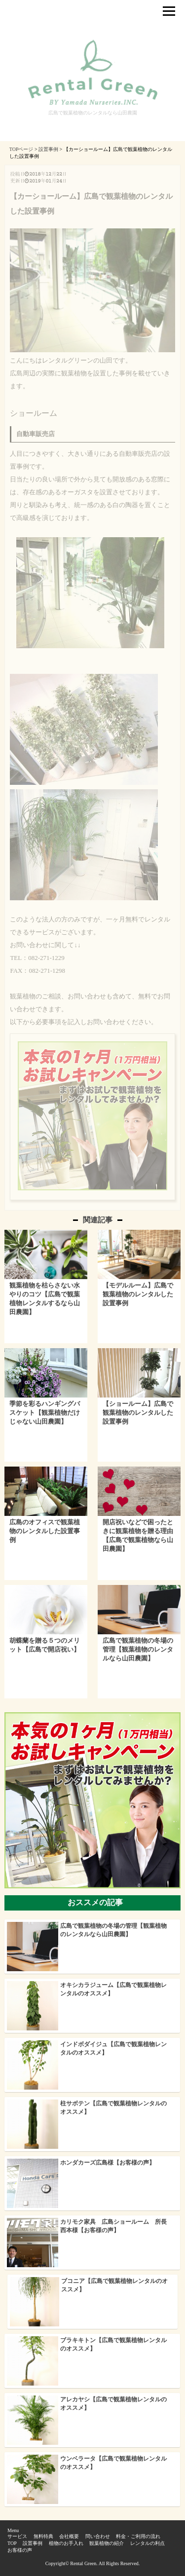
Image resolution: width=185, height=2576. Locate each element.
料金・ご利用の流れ (138, 2536)
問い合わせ (97, 2536)
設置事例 (32, 2543)
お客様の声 (19, 2550)
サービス (17, 2536)
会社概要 (69, 2536)
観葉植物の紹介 (106, 2543)
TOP (12, 2543)
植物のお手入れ (66, 2543)
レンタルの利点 (147, 2543)
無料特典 (43, 2536)
